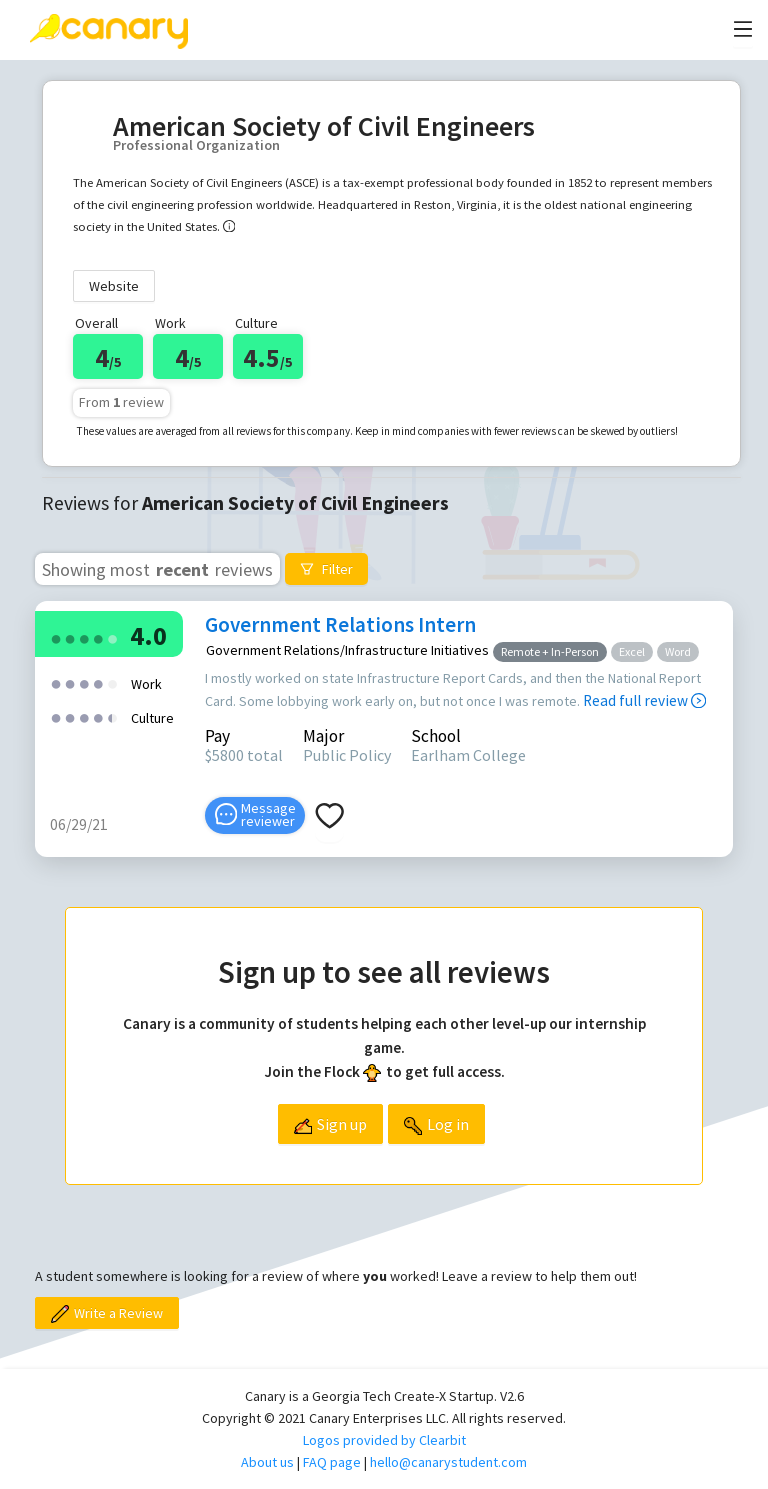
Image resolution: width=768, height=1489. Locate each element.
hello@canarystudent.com (448, 1462)
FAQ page (332, 1462)
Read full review (644, 700)
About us (267, 1462)
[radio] (56, 637)
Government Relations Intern (340, 624)
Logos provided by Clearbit (384, 1440)
